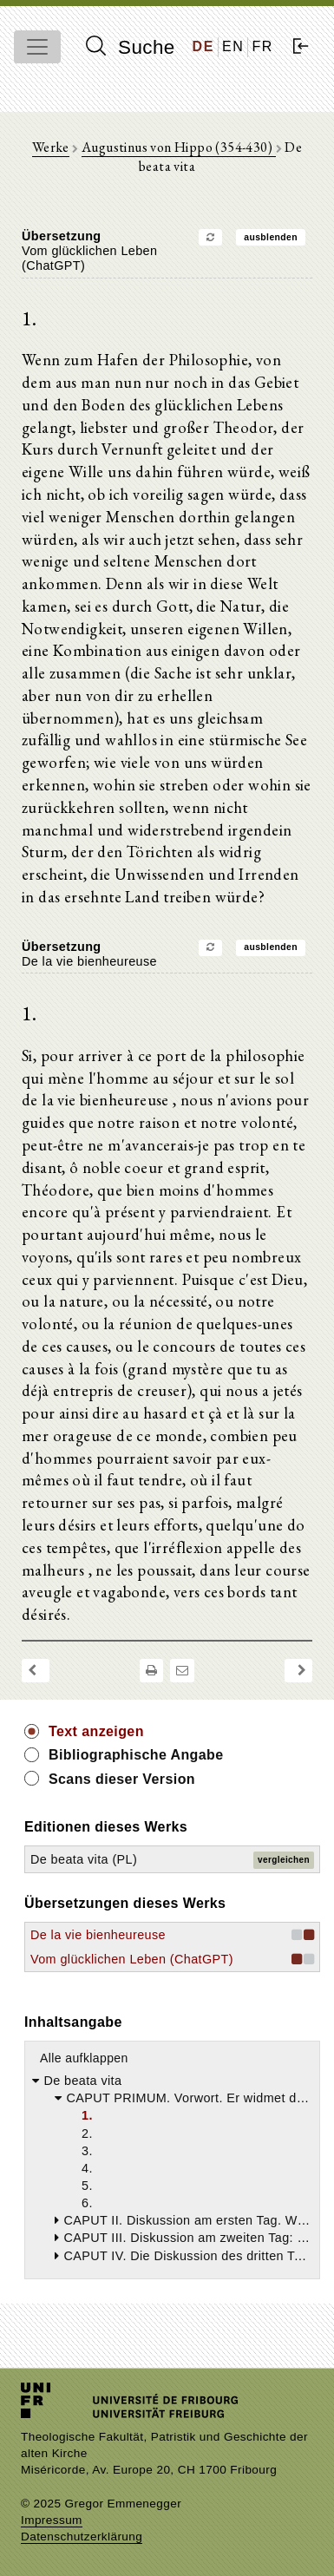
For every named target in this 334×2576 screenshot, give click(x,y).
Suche (130, 47)
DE (203, 46)
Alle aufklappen (84, 2058)
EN (233, 46)
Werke (50, 147)
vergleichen (284, 1860)
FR (262, 46)
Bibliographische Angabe (136, 1754)
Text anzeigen (96, 1731)
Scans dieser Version (122, 1779)
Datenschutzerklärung (81, 2536)
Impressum (51, 2520)
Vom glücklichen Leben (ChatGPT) (131, 1959)
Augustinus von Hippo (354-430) (178, 147)
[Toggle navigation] (37, 46)
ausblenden (271, 237)
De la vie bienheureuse (98, 1935)
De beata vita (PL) (83, 1859)
